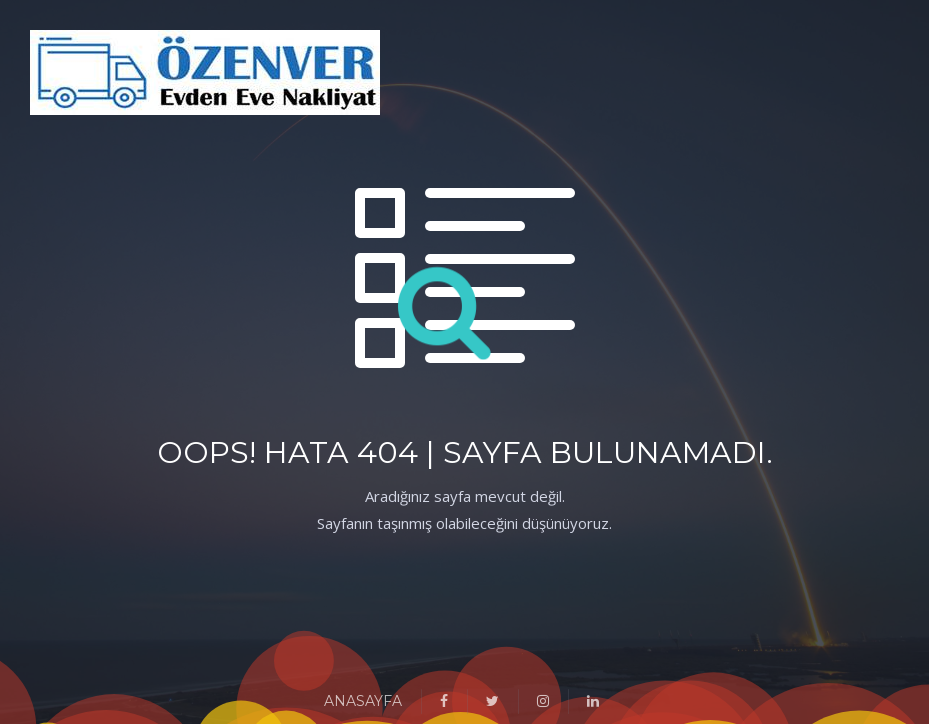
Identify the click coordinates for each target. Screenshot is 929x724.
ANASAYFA (363, 701)
